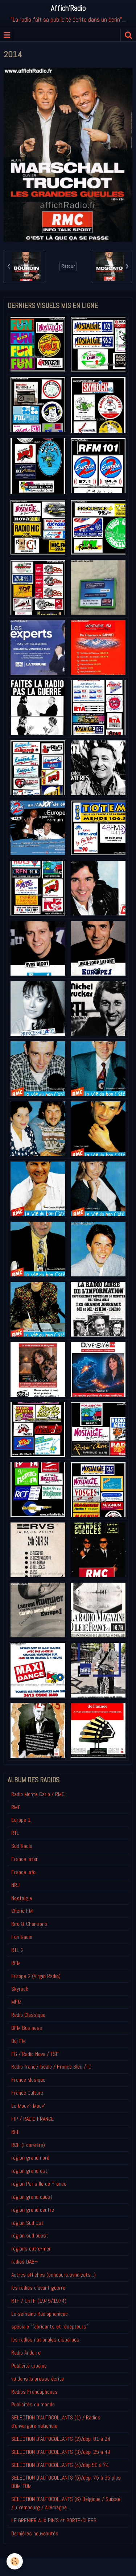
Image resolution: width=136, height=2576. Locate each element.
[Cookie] (15, 2561)
